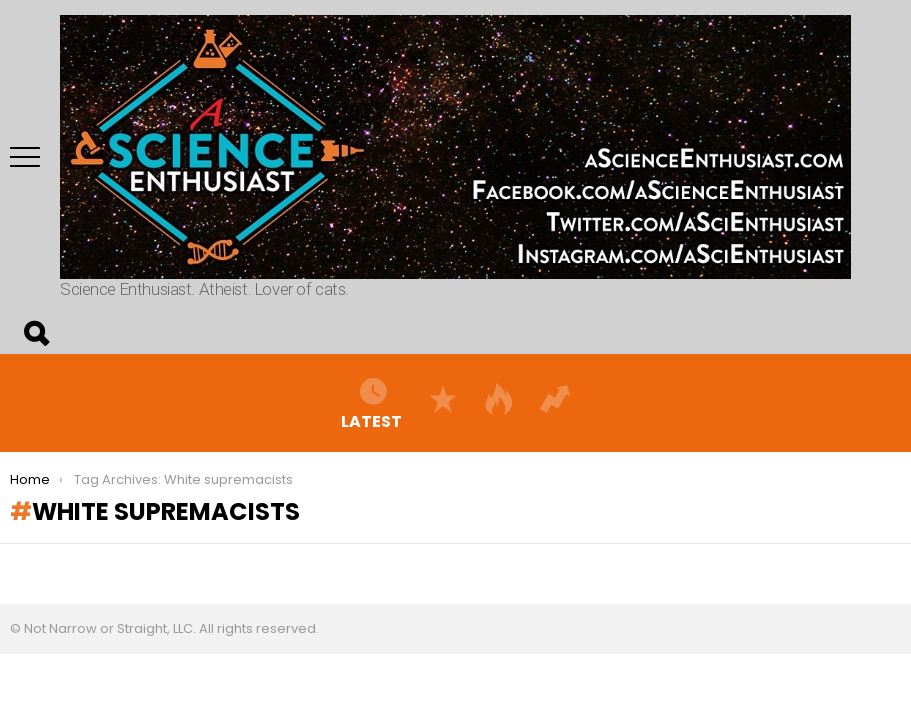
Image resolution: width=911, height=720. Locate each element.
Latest (371, 403)
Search (35, 334)
